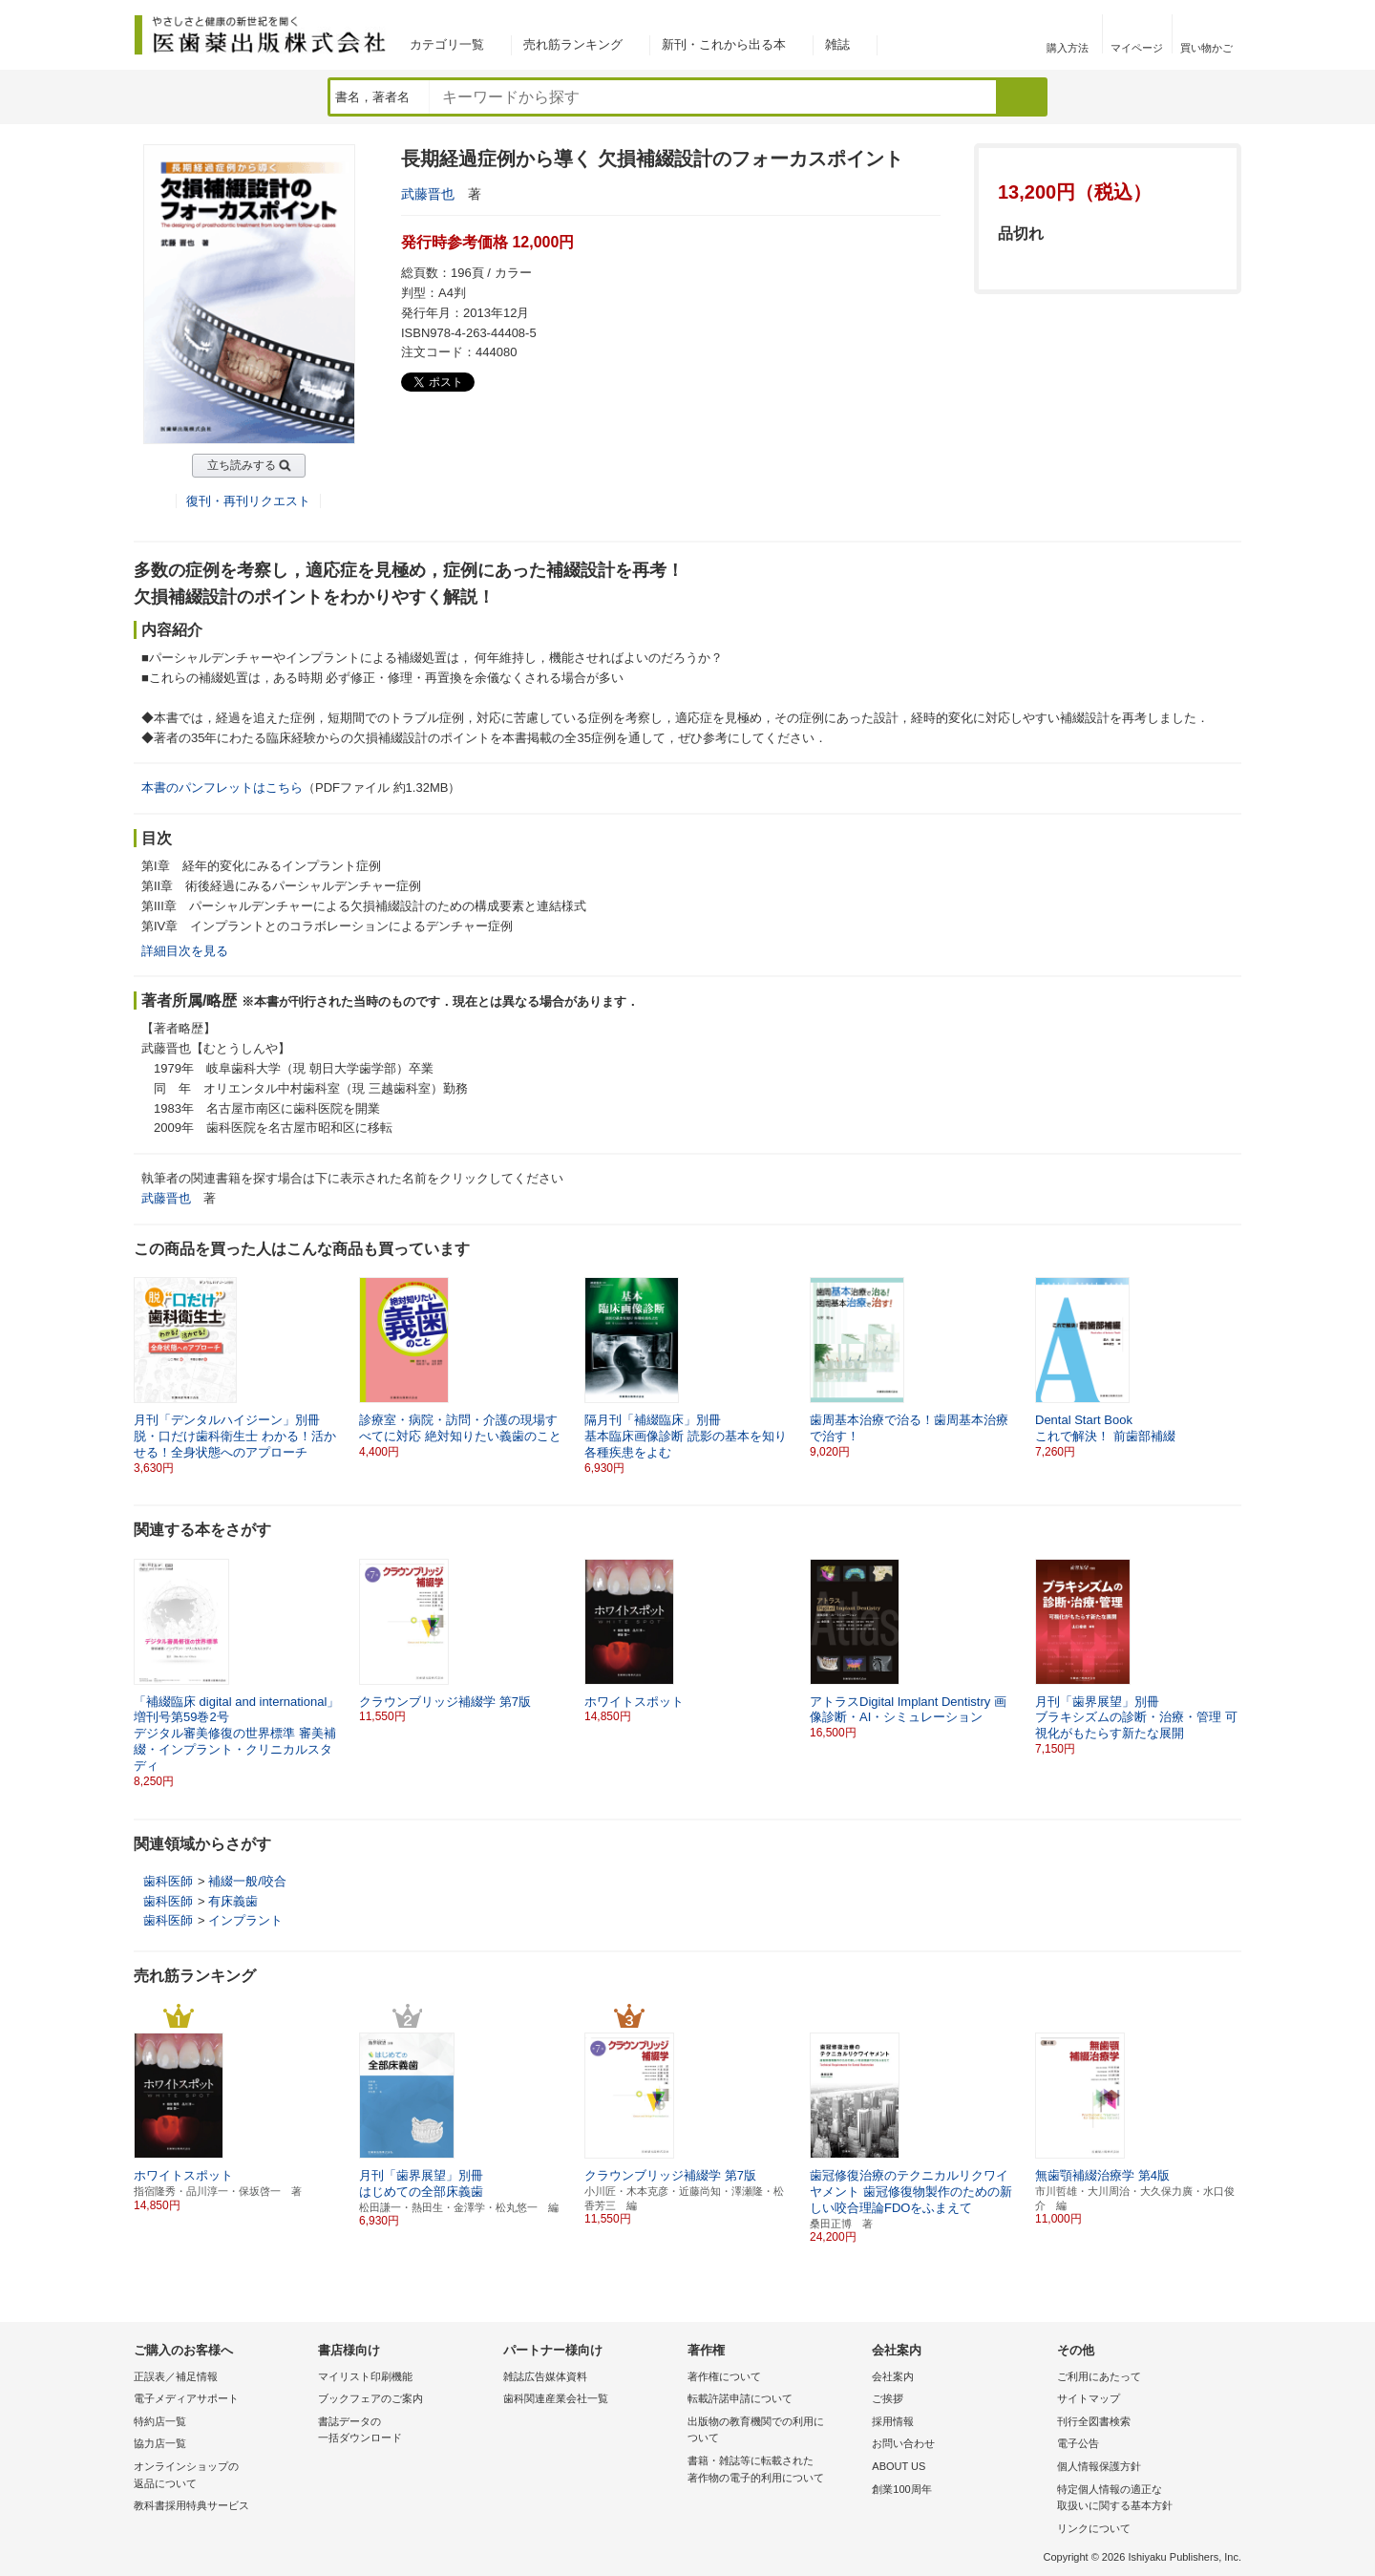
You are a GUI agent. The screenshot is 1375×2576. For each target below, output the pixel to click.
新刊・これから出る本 (724, 44)
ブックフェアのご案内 (370, 2398)
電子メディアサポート (186, 2398)
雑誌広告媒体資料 (545, 2376)
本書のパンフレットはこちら (222, 787)
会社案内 (893, 2376)
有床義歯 (233, 1901)
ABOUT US (898, 2466)
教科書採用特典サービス (191, 2505)
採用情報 (893, 2421)
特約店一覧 (160, 2421)
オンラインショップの (221, 2476)
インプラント (245, 1920)
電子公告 (1078, 2443)
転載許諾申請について (740, 2398)
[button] (1228, 1368)
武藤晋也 (428, 194)
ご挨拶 (887, 2398)
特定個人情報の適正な (1144, 2499)
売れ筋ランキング (573, 44)
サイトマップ (1088, 2398)
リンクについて (1094, 2528)
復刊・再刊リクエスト (248, 501)
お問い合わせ (903, 2443)
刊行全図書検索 (1094, 2421)
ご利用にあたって (1099, 2376)
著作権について (724, 2376)
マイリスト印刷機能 (365, 2376)
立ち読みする (241, 465)
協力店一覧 (160, 2443)
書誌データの (405, 2431)
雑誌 (837, 44)
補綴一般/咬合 (247, 1881)
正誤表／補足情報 (176, 2376)
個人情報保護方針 (1099, 2466)
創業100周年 (901, 2489)
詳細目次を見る (184, 951)
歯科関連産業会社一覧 (555, 2398)
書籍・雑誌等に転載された (775, 2470)
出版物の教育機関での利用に (775, 2431)
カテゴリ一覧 (447, 44)
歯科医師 (168, 1881)
